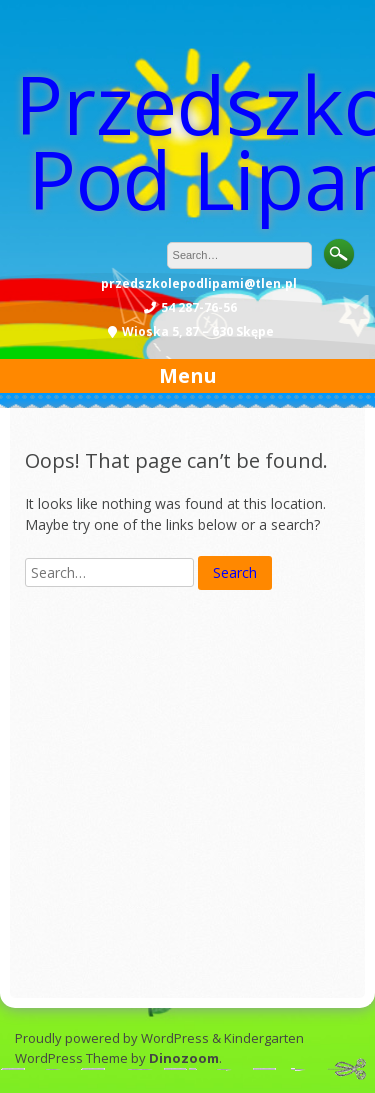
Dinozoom (184, 1058)
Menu (188, 375)
